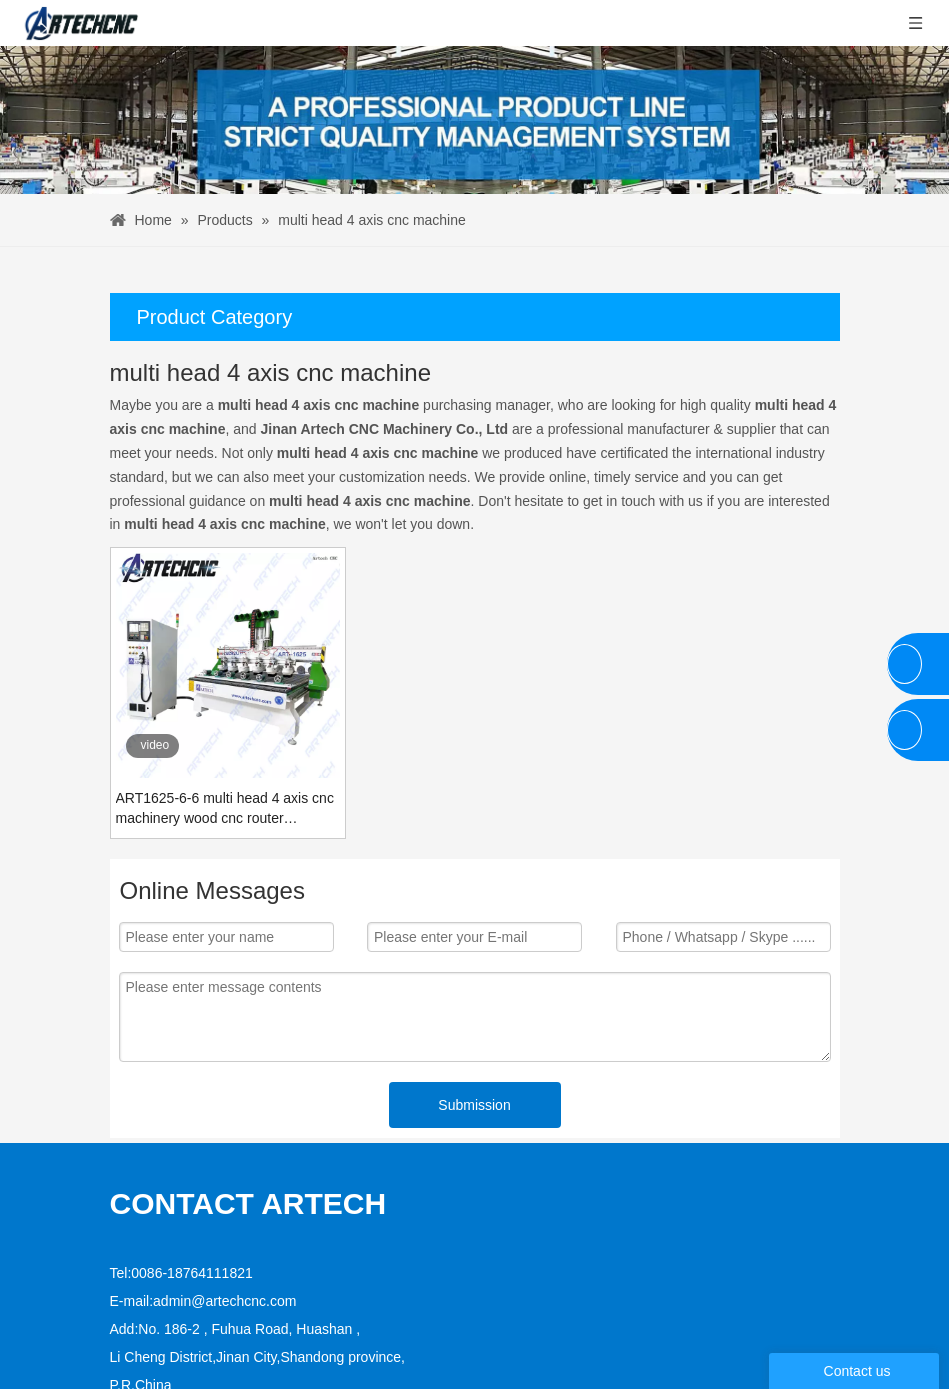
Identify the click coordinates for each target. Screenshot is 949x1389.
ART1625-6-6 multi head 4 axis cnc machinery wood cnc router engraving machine (225, 809)
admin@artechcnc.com (224, 1238)
